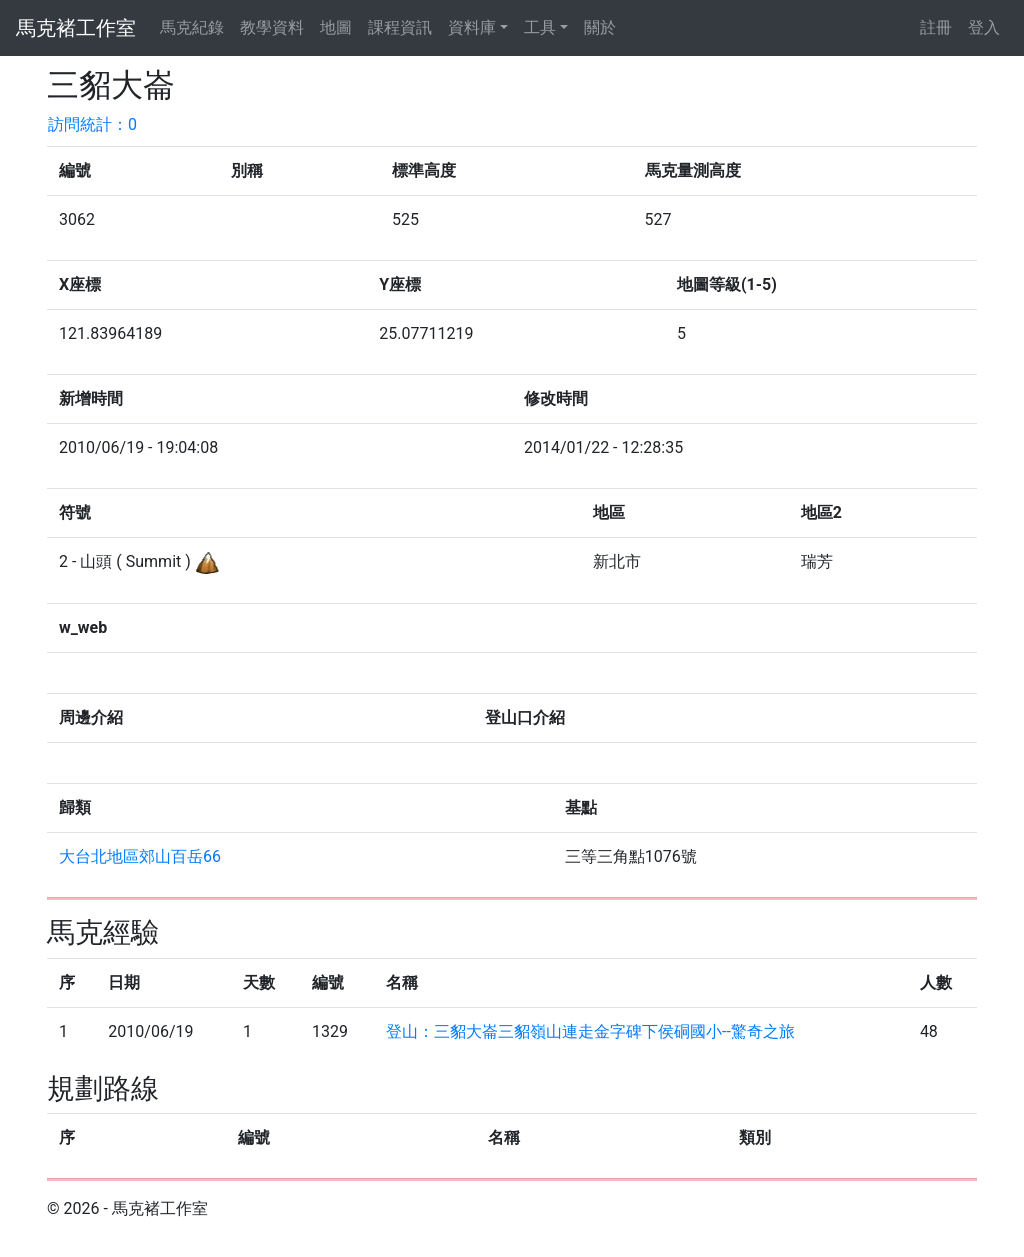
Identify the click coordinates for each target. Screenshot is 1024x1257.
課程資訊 (400, 27)
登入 (984, 27)
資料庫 (472, 27)
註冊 (936, 27)
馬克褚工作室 (76, 28)
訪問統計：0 (92, 124)
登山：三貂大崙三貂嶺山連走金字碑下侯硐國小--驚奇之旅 (590, 1031)
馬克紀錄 (192, 27)
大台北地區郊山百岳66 (140, 856)
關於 (600, 27)
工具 (540, 27)
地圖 (336, 27)
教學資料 (272, 27)
